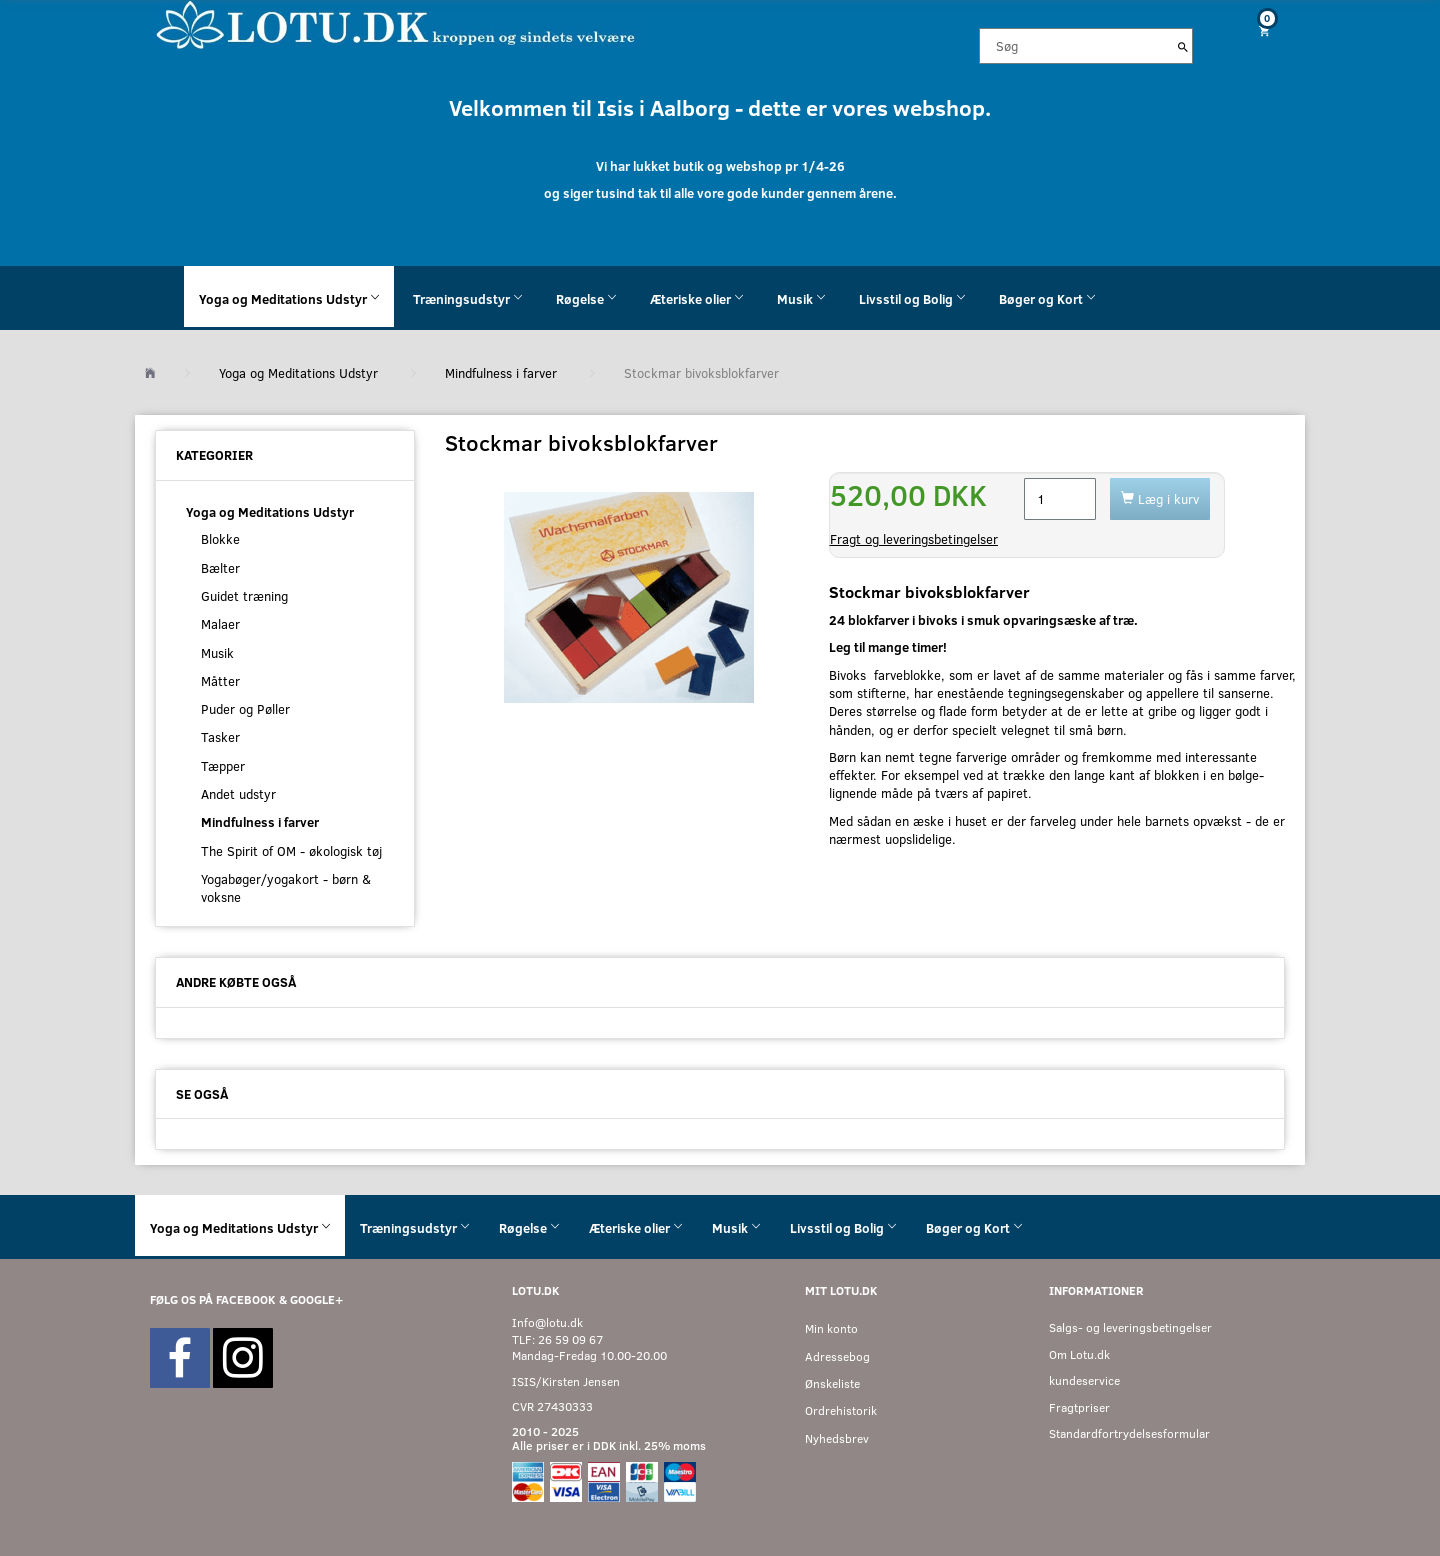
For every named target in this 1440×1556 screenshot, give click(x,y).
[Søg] (1183, 46)
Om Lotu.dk (1079, 1354)
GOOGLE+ (316, 1299)
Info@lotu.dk (547, 1322)
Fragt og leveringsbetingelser (914, 539)
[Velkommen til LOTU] (396, 23)
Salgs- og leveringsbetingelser (1130, 1327)
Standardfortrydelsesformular (1129, 1433)
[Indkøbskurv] (1257, 30)
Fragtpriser (1079, 1407)
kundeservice (1084, 1380)
